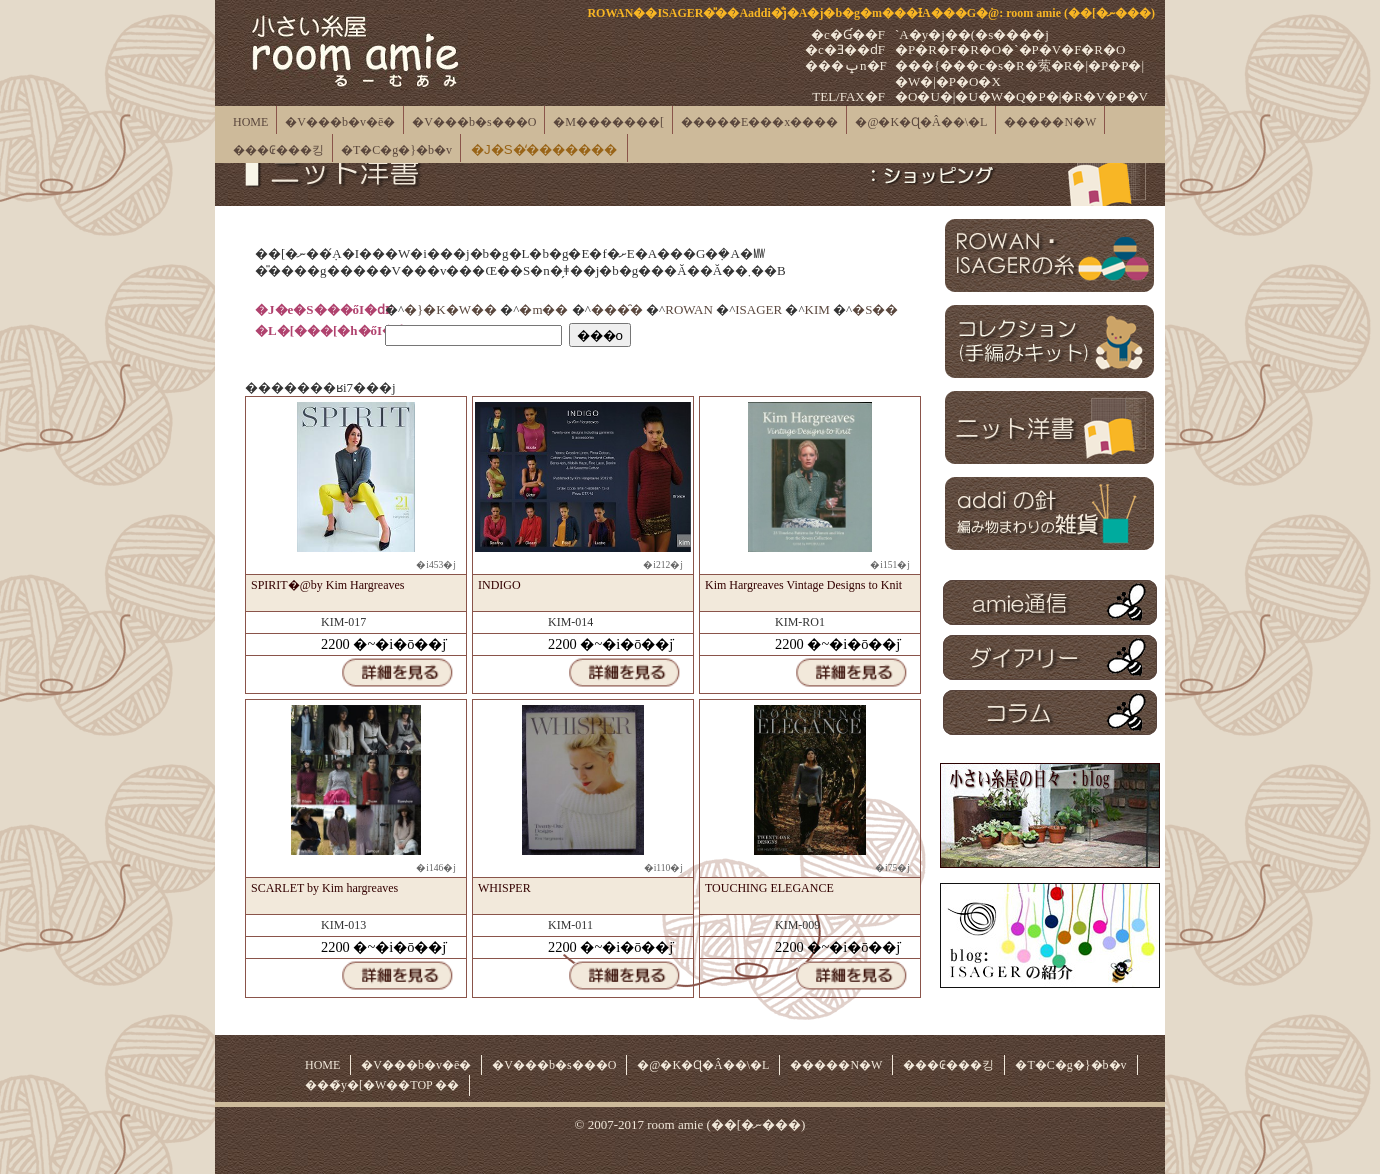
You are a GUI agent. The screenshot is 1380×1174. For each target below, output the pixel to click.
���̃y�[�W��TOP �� (382, 1085)
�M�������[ (608, 122)
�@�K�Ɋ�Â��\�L (921, 122)
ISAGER (758, 309)
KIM (817, 309)
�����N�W (1050, 122)
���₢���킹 (278, 150)
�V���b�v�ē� (340, 122)
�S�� (875, 309)
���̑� (617, 309)
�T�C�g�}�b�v (396, 150)
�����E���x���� (759, 122)
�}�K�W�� (450, 309)
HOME (250, 122)
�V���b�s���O (474, 122)
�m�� (543, 309)
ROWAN (689, 309)
